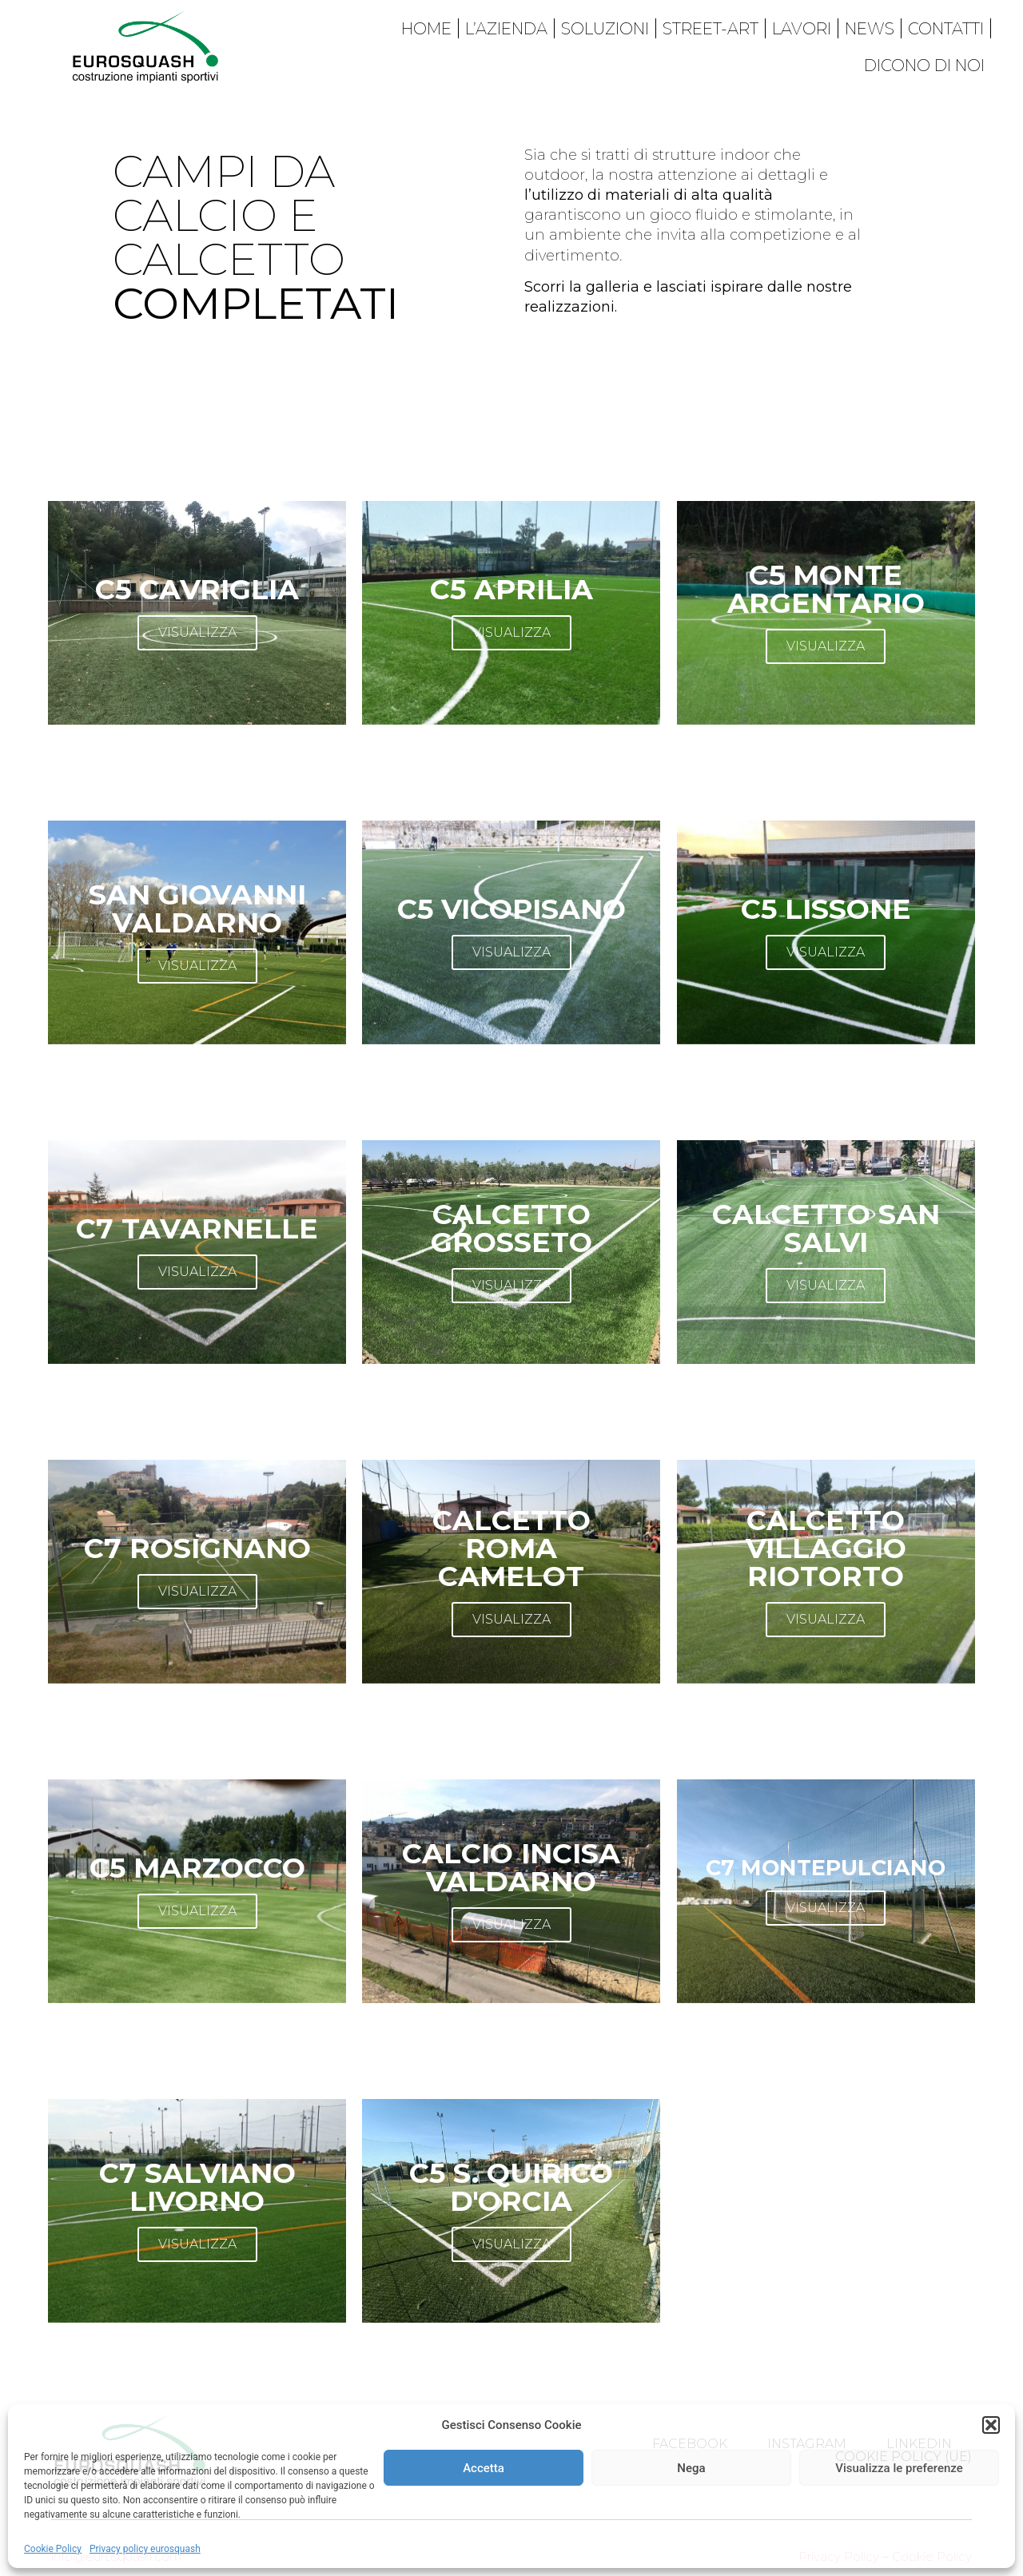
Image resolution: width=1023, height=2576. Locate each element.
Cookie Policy (53, 2548)
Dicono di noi (924, 65)
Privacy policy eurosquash (145, 2548)
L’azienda (506, 28)
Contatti (946, 28)
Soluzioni (605, 28)
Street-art (710, 28)
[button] (991, 2425)
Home (426, 28)
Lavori (801, 28)
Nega (691, 2468)
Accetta (483, 2468)
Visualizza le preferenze (899, 2468)
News (869, 28)
